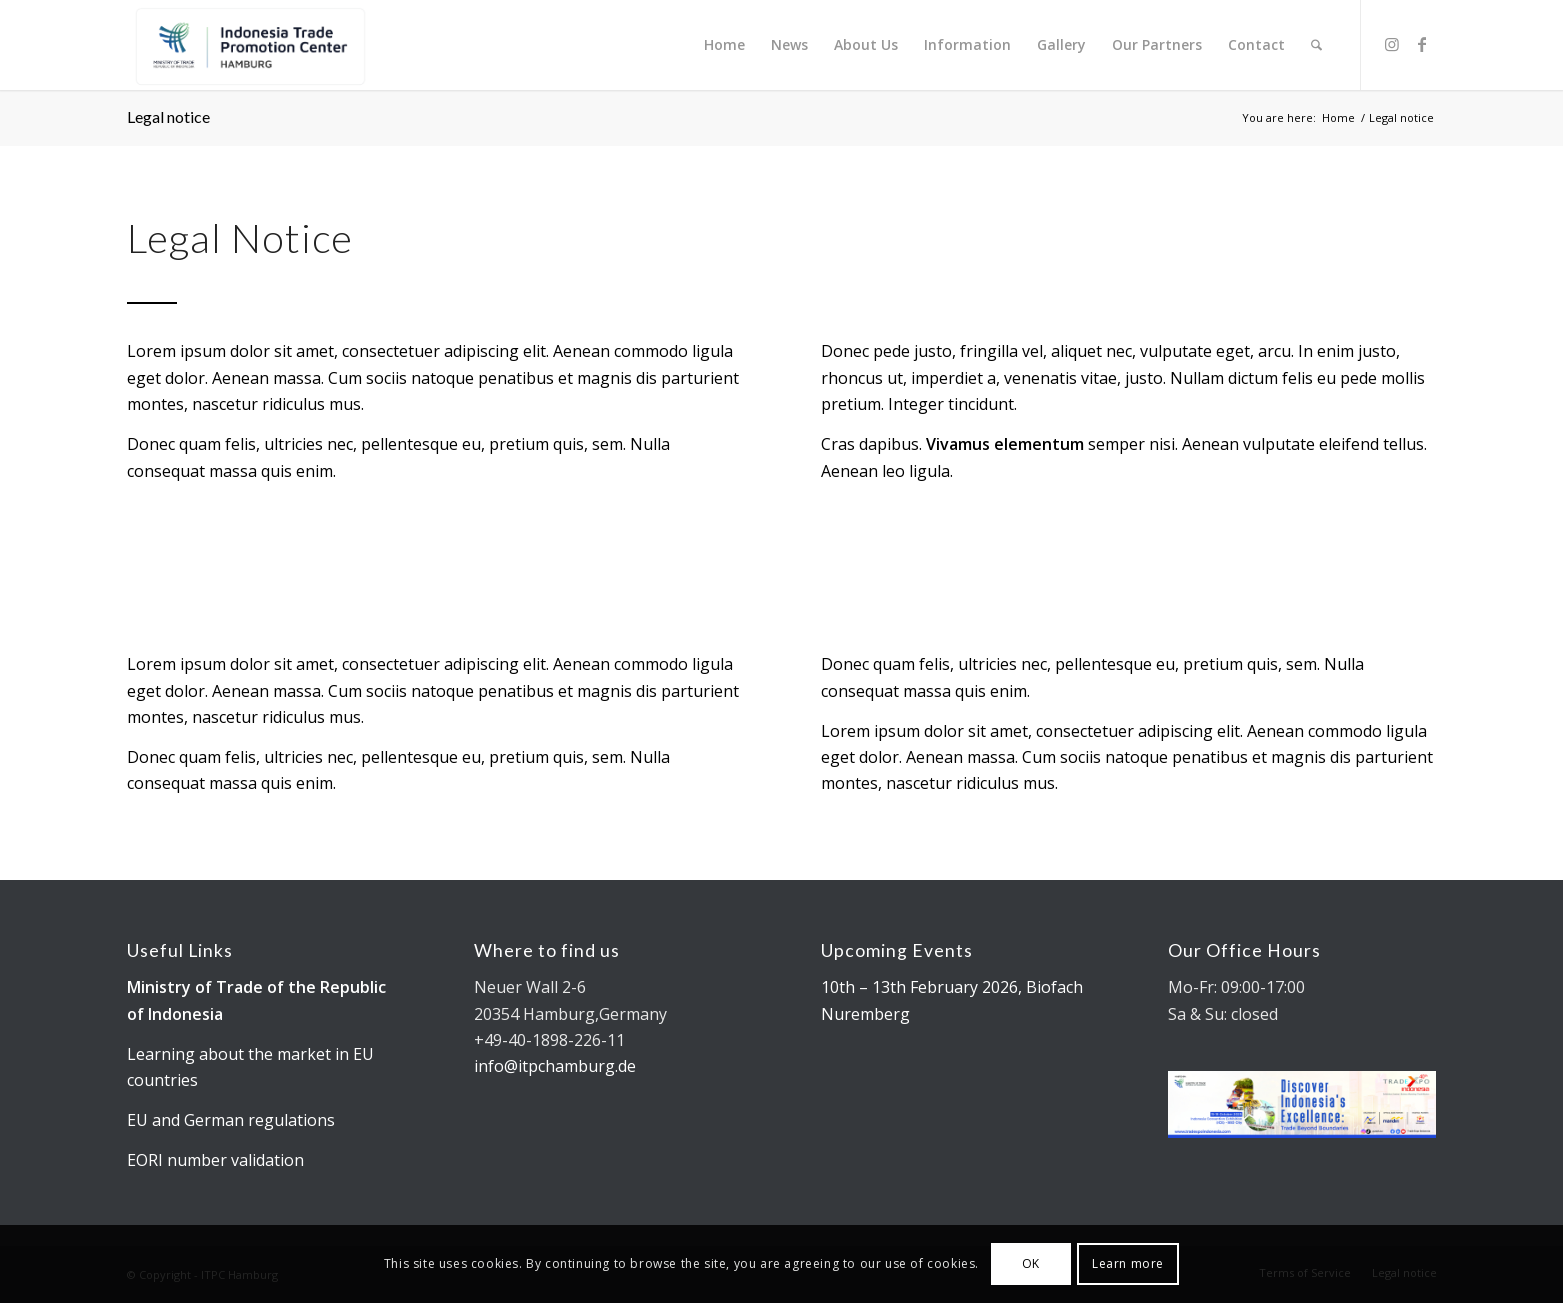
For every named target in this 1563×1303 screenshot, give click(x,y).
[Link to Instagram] (1392, 44)
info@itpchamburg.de (555, 1066)
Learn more (1128, 1263)
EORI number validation (215, 1160)
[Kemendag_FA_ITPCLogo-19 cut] (247, 45)
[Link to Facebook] (1422, 44)
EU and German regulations (231, 1120)
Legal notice (168, 116)
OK (1031, 1263)
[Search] (1316, 45)
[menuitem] (724, 45)
